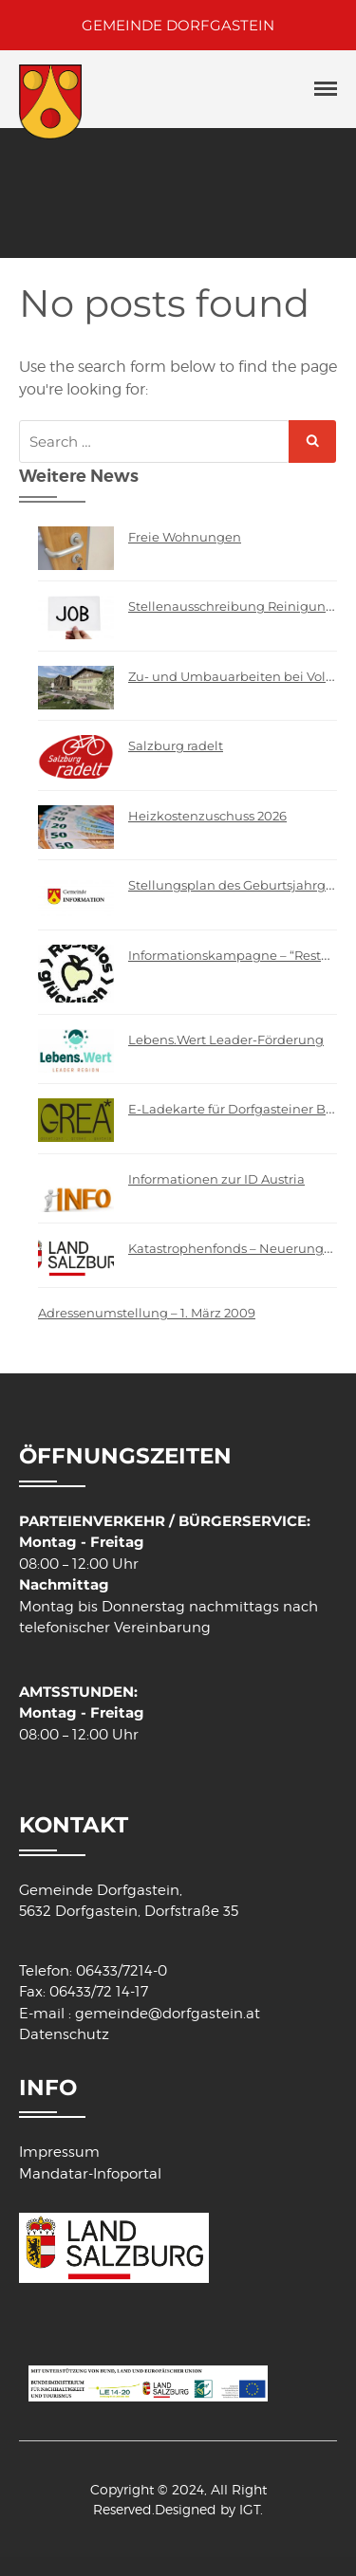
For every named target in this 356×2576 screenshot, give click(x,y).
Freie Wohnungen (184, 536)
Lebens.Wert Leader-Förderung (226, 1039)
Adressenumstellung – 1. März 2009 (146, 1312)
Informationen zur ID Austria (216, 1179)
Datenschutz (64, 2034)
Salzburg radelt (175, 745)
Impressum (59, 2152)
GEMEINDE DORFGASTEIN (178, 25)
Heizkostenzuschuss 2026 (207, 815)
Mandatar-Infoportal (90, 2173)
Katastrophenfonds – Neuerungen (234, 1248)
